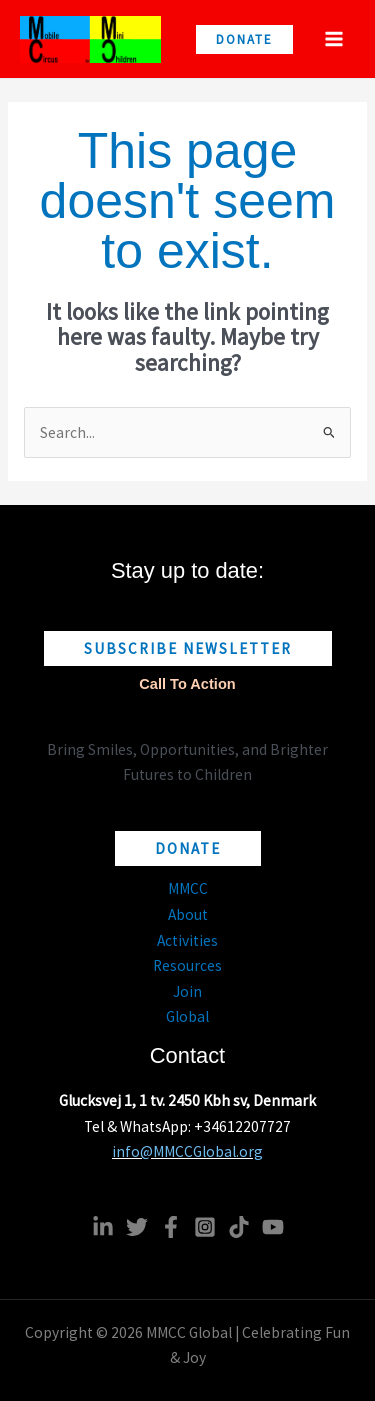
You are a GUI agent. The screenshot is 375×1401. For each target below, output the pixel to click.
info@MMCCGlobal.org (187, 1151)
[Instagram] (205, 1227)
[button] (244, 39)
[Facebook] (171, 1227)
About (188, 914)
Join (187, 991)
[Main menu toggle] (334, 39)
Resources (187, 965)
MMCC (188, 888)
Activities (187, 940)
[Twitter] (137, 1227)
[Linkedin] (103, 1227)
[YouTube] (273, 1227)
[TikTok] (239, 1227)
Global (187, 1016)
